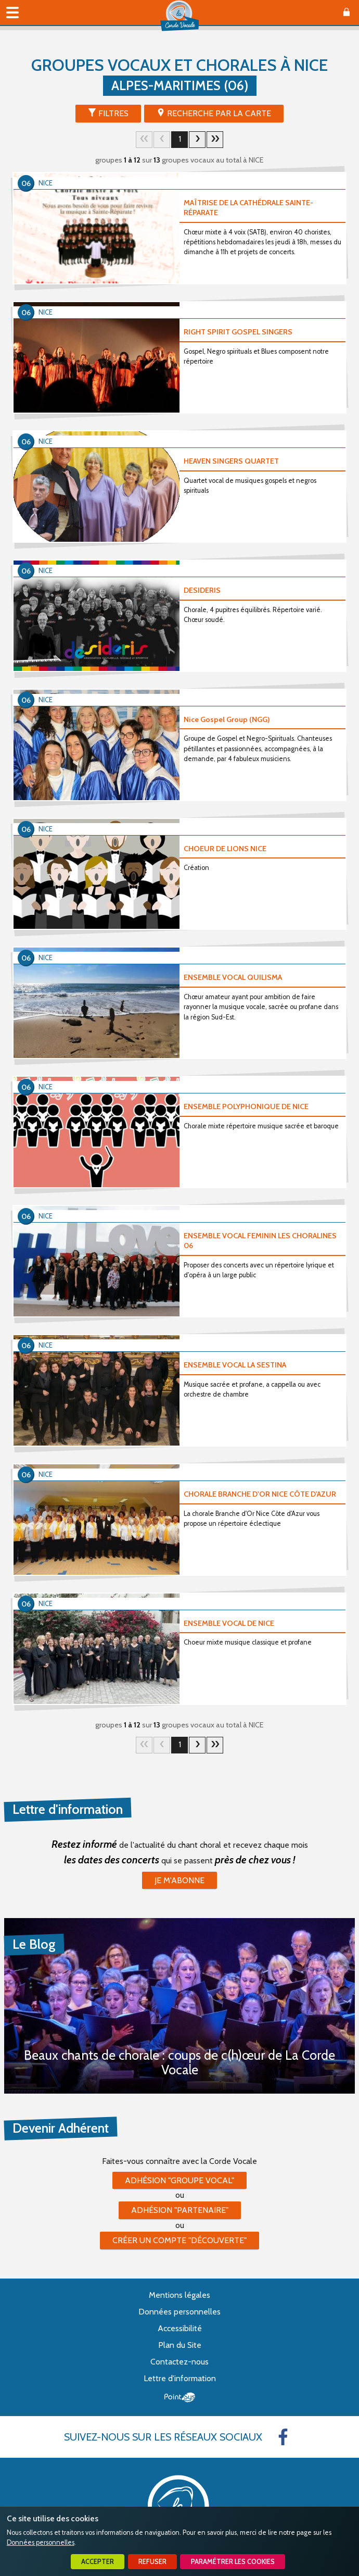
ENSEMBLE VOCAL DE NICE (229, 1623)
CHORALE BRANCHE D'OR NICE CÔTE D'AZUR (260, 1494)
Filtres (113, 113)
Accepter (97, 2562)
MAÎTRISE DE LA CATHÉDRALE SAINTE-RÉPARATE (248, 207)
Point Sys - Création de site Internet (179, 2397)
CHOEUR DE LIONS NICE (225, 848)
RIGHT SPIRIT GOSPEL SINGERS (238, 332)
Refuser (152, 2562)
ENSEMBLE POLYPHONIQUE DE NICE (246, 1106)
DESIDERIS (202, 590)
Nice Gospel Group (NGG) (227, 719)
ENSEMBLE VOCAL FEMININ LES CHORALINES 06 (260, 1240)
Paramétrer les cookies (233, 2562)
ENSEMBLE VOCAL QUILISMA (233, 977)
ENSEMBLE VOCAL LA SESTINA (235, 1365)
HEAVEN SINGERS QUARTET (231, 461)
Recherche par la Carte (219, 113)
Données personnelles (40, 2542)
